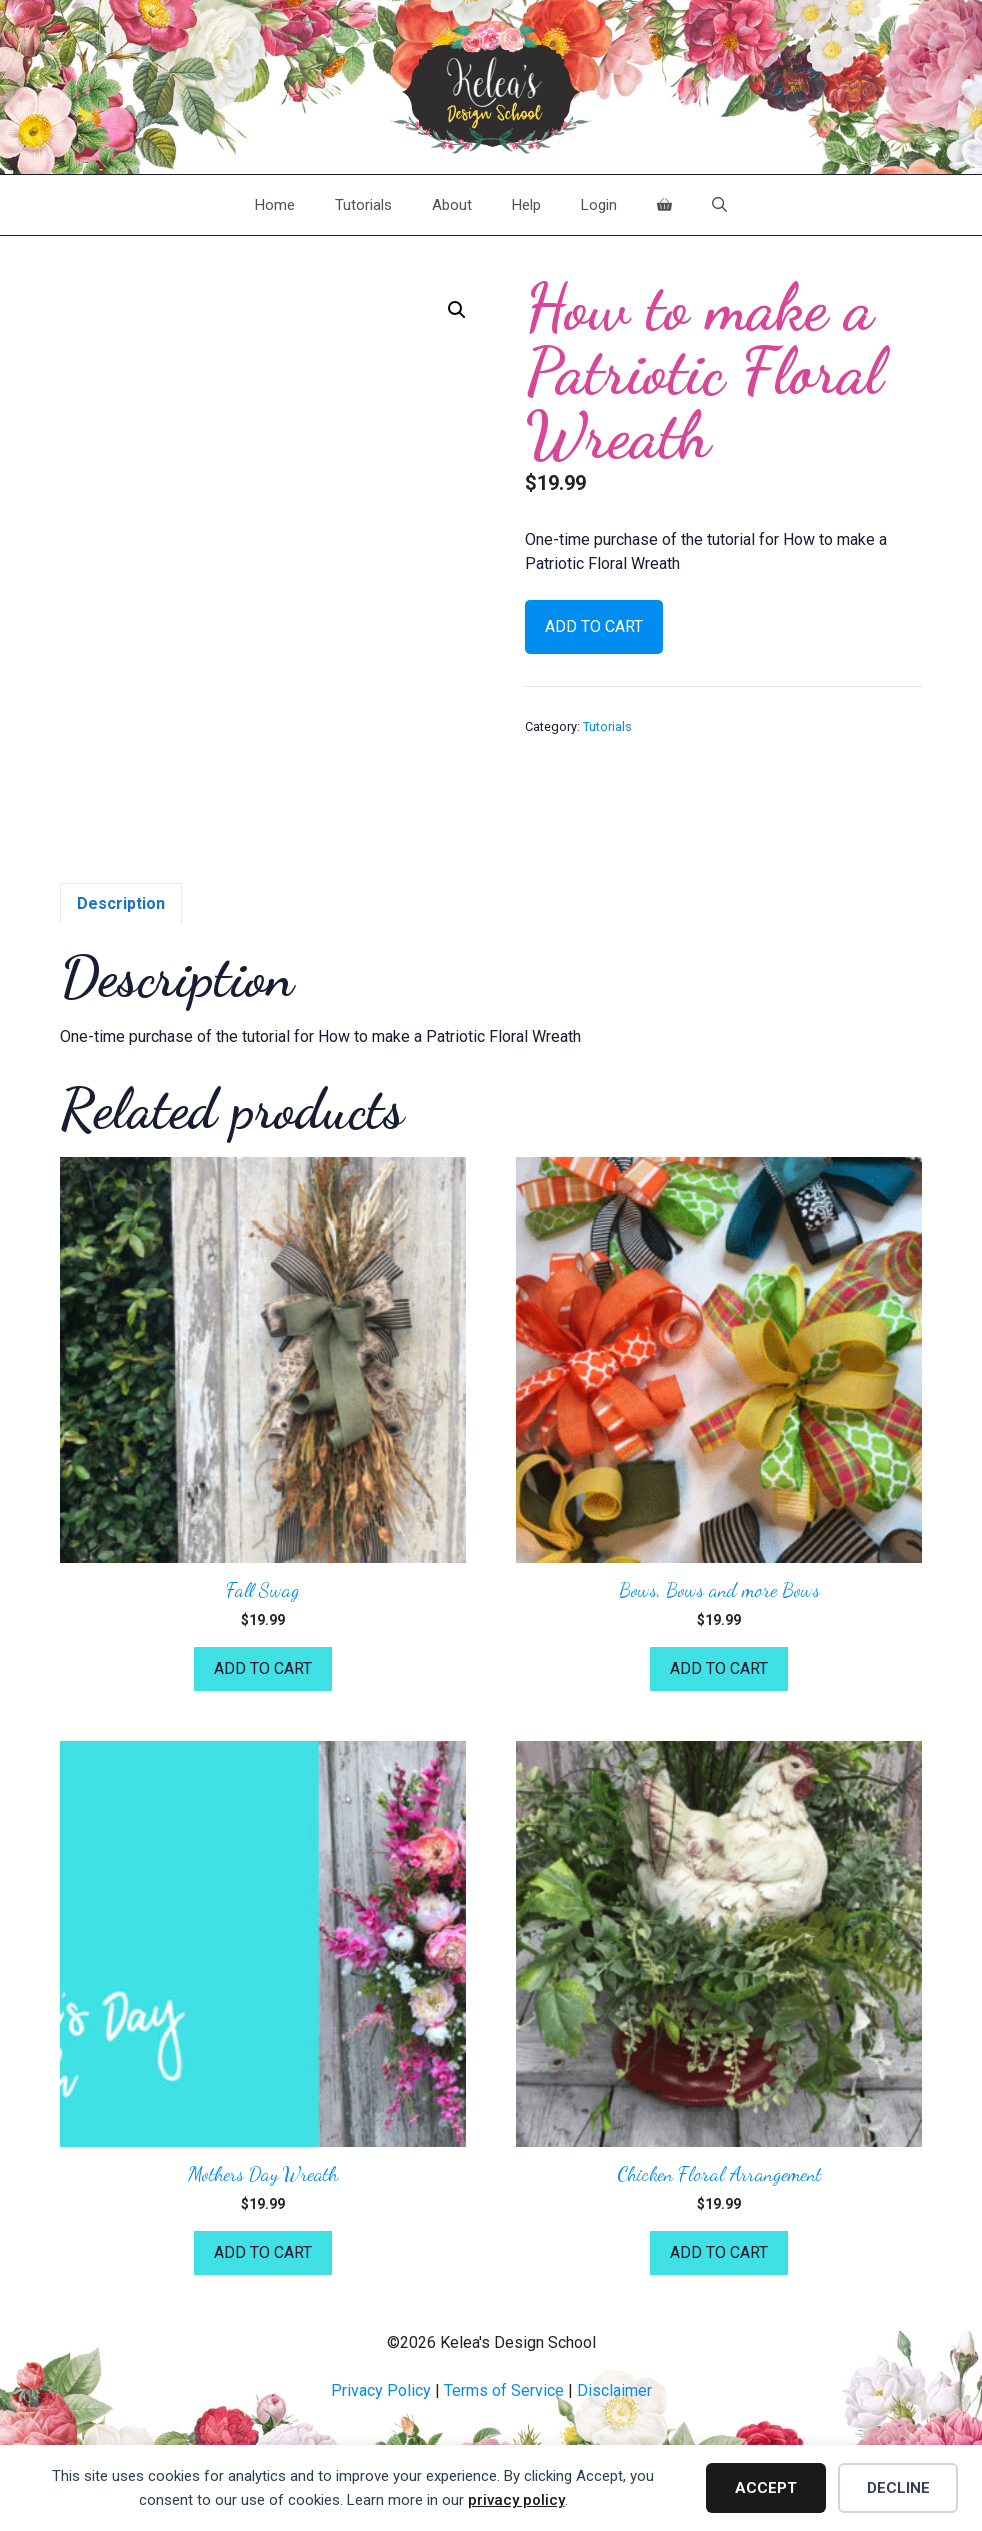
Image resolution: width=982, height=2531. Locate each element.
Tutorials (363, 205)
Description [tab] (121, 903)
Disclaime (612, 2390)
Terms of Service (504, 2390)
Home (275, 205)
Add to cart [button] (263, 1668)
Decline (898, 2488)
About (452, 205)
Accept (766, 2488)
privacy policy (516, 2500)
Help (526, 205)
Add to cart (594, 626)
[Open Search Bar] (719, 205)
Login (599, 205)
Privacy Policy (381, 2390)
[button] (457, 310)
